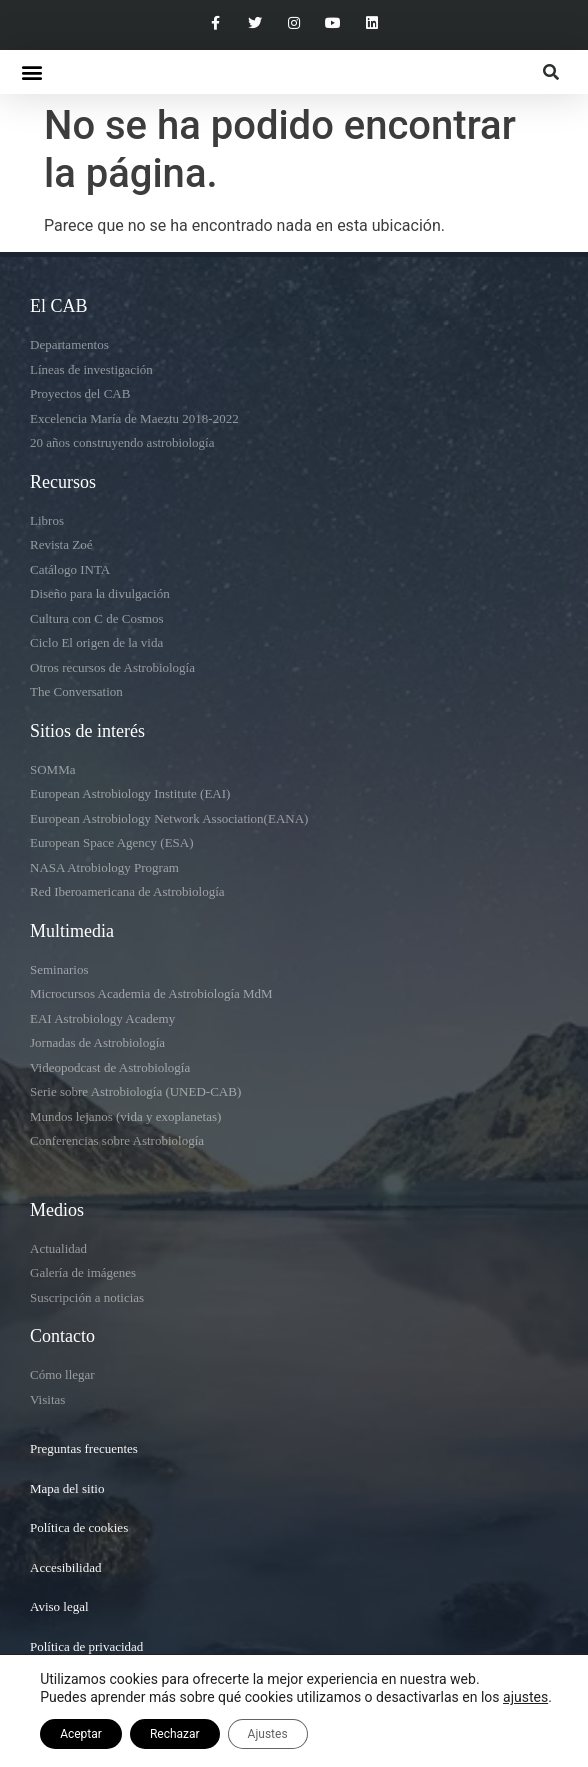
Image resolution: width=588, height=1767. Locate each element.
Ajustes (268, 1734)
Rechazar (175, 1734)
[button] (31, 72)
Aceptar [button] (81, 1734)
